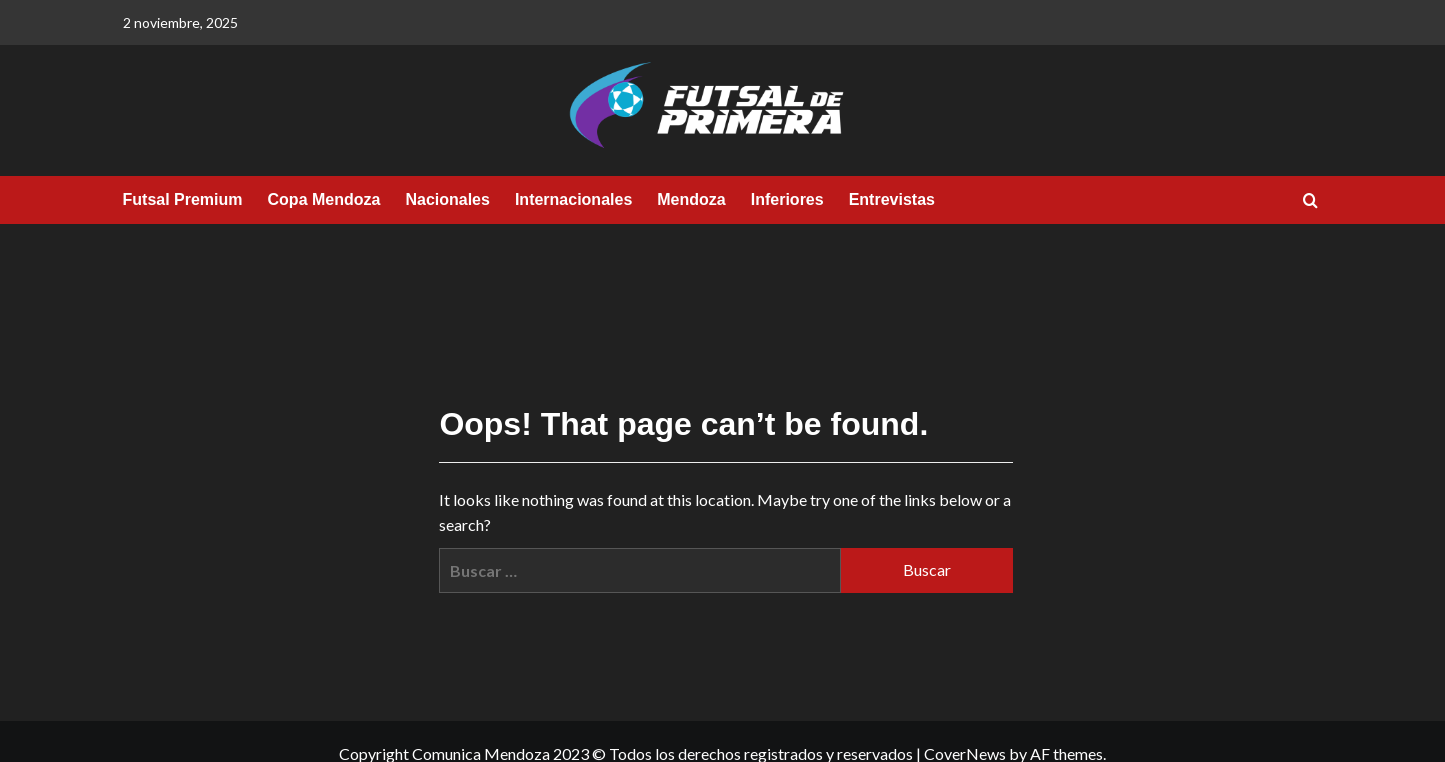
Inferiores (787, 199)
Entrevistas (892, 199)
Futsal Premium (183, 199)
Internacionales (573, 199)
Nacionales (447, 199)
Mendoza (691, 199)
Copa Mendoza (324, 199)
